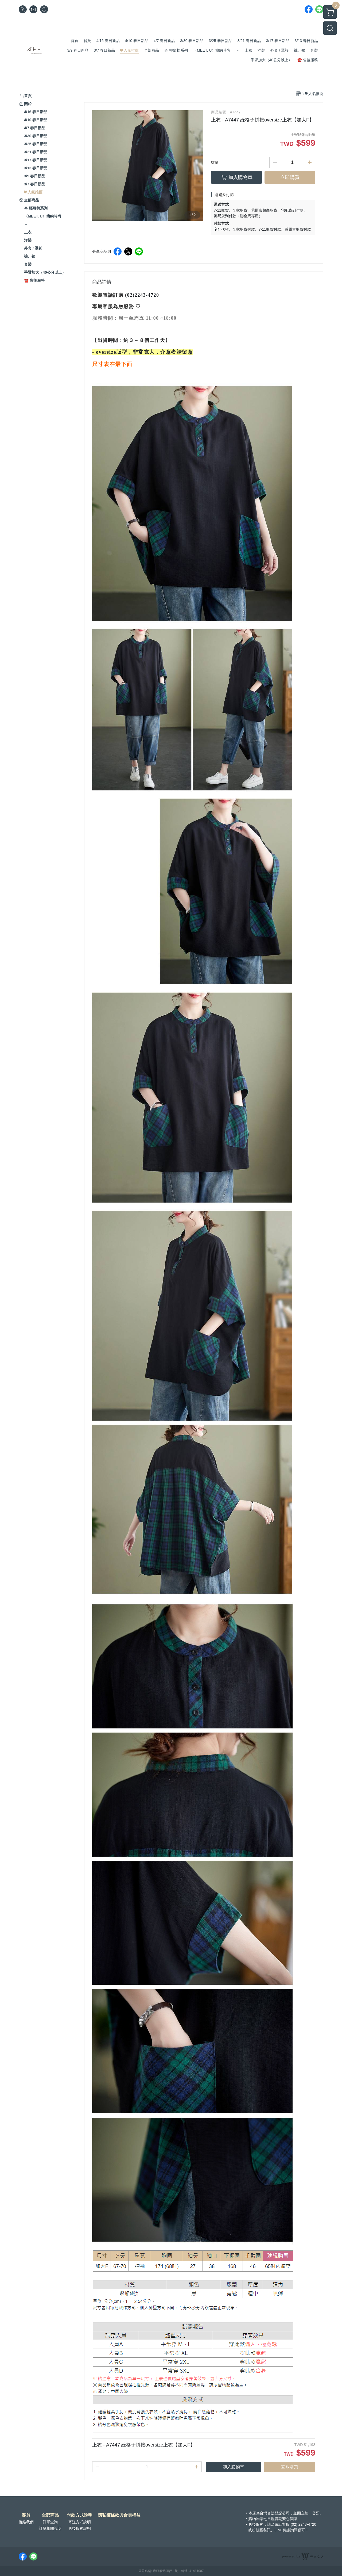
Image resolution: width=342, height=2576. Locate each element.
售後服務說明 (79, 2528)
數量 (215, 162)
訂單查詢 (50, 2522)
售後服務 (255, 2524)
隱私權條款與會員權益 (119, 2515)
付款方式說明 (79, 2515)
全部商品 (50, 2515)
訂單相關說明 (50, 2528)
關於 (26, 2515)
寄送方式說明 (79, 2522)
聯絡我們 (26, 2522)
